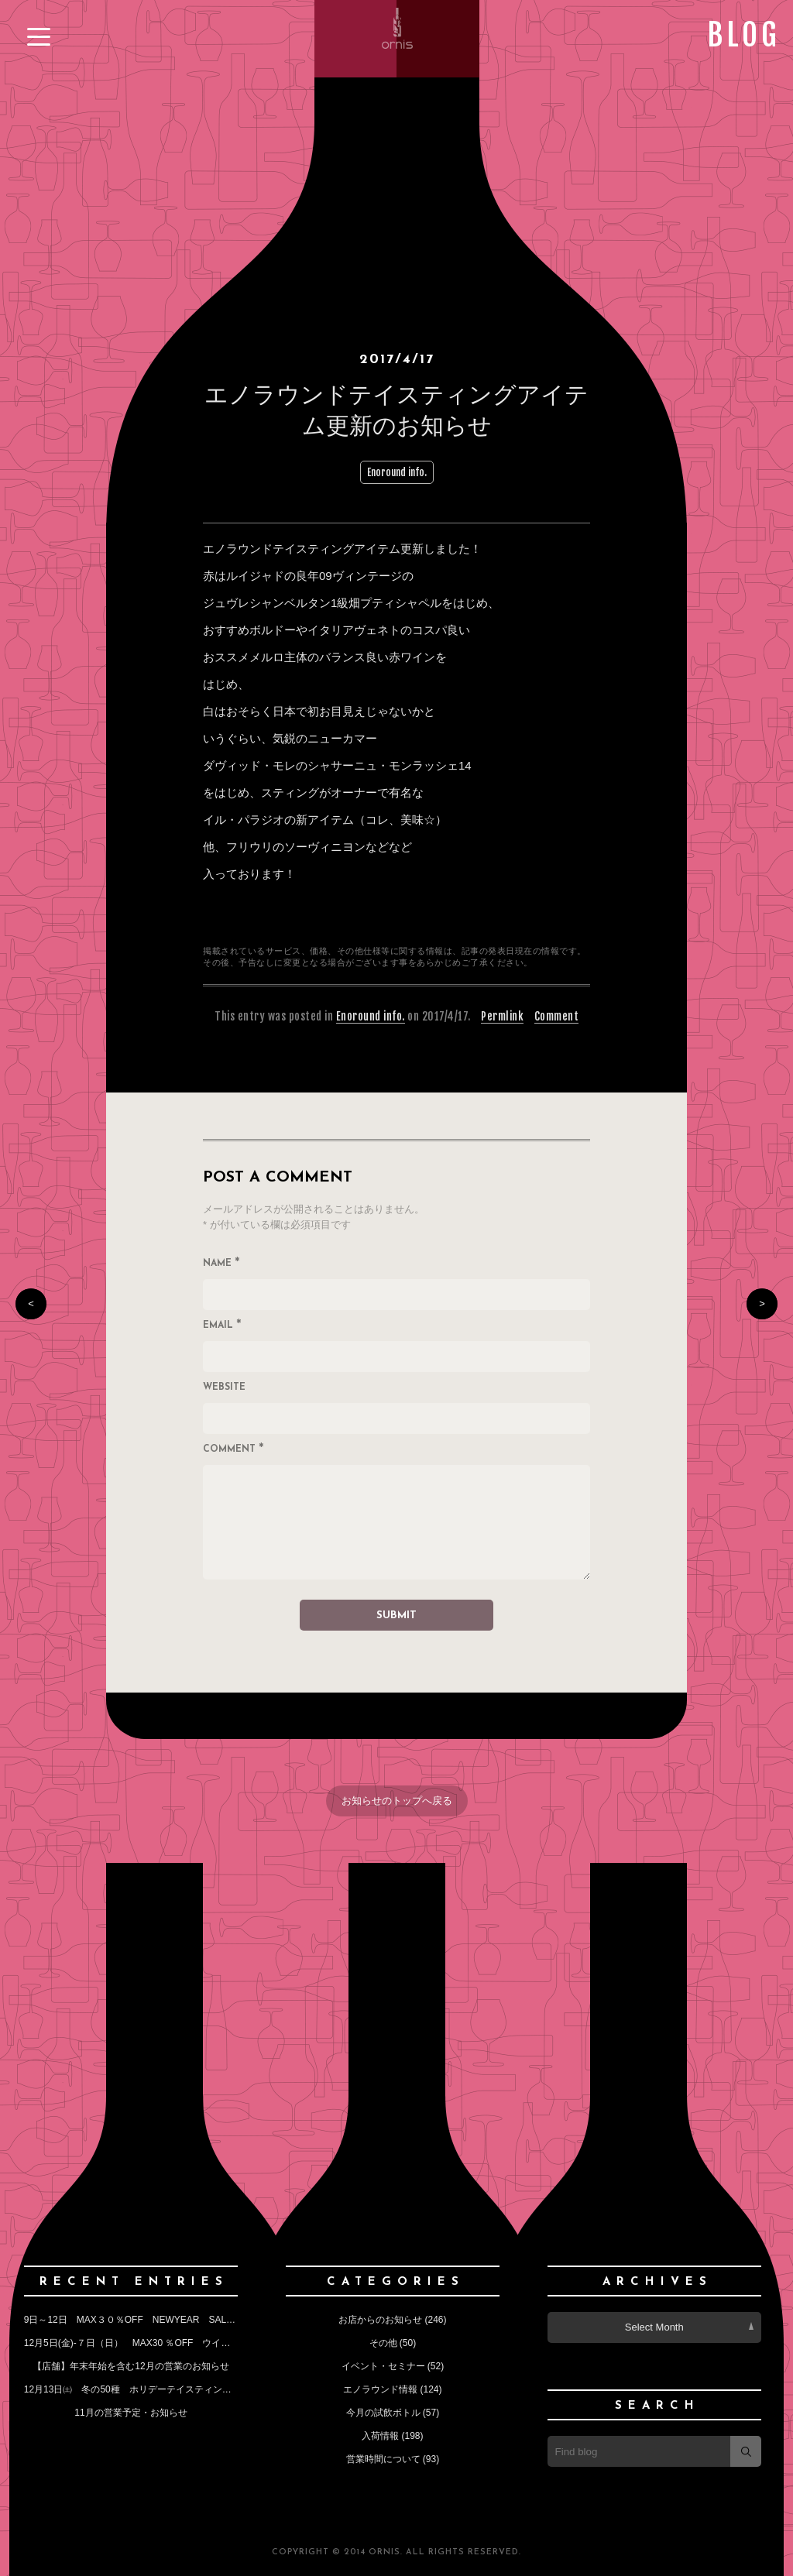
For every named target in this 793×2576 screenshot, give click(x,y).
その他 (383, 2343)
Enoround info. (397, 472)
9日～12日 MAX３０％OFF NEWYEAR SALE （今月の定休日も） (174, 2319)
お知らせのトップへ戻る (397, 1800)
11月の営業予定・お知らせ (130, 2412)
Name (221, 1264)
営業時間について (383, 2459)
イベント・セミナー (383, 2366)
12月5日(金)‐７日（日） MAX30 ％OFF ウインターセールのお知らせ (174, 2343)
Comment (556, 1016)
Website (224, 1387)
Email (222, 1326)
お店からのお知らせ (380, 2319)
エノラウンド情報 (380, 2389)
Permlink (502, 1016)
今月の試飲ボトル (383, 2412)
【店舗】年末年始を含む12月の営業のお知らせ (130, 2366)
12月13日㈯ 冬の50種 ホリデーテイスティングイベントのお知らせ (169, 2389)
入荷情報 (380, 2435)
